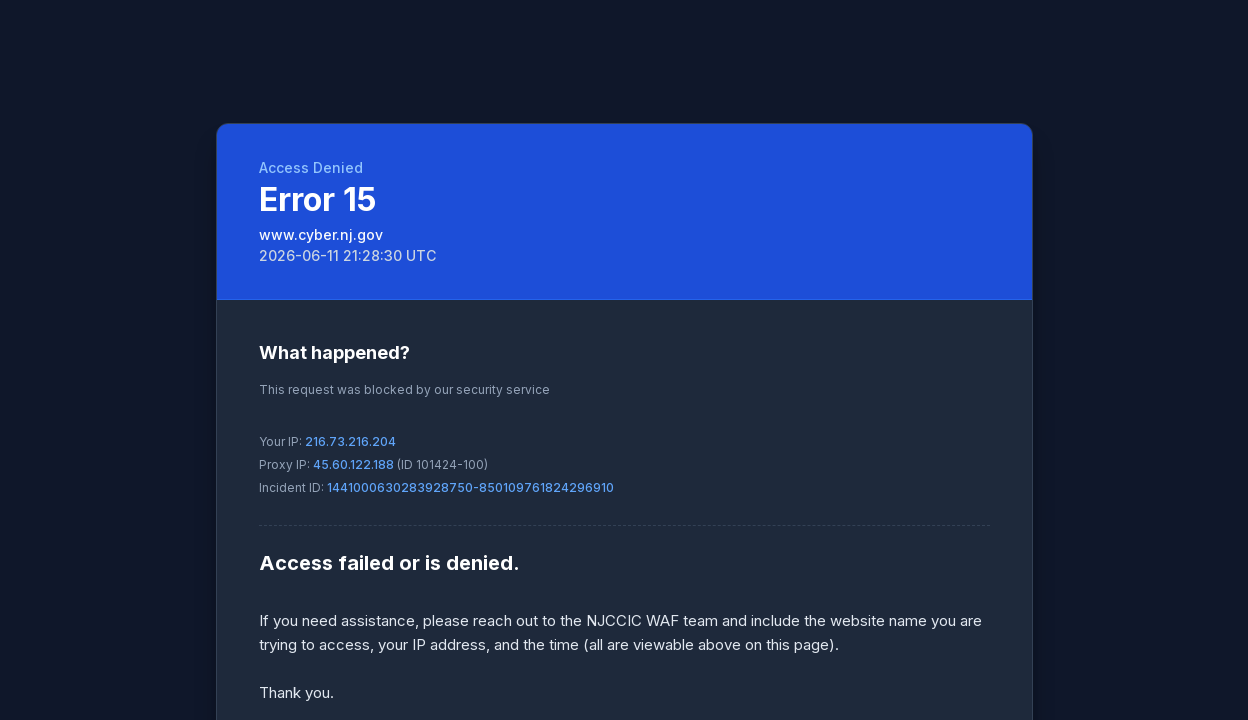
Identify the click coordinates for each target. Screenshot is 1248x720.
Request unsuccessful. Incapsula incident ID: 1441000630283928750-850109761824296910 (624, 360)
